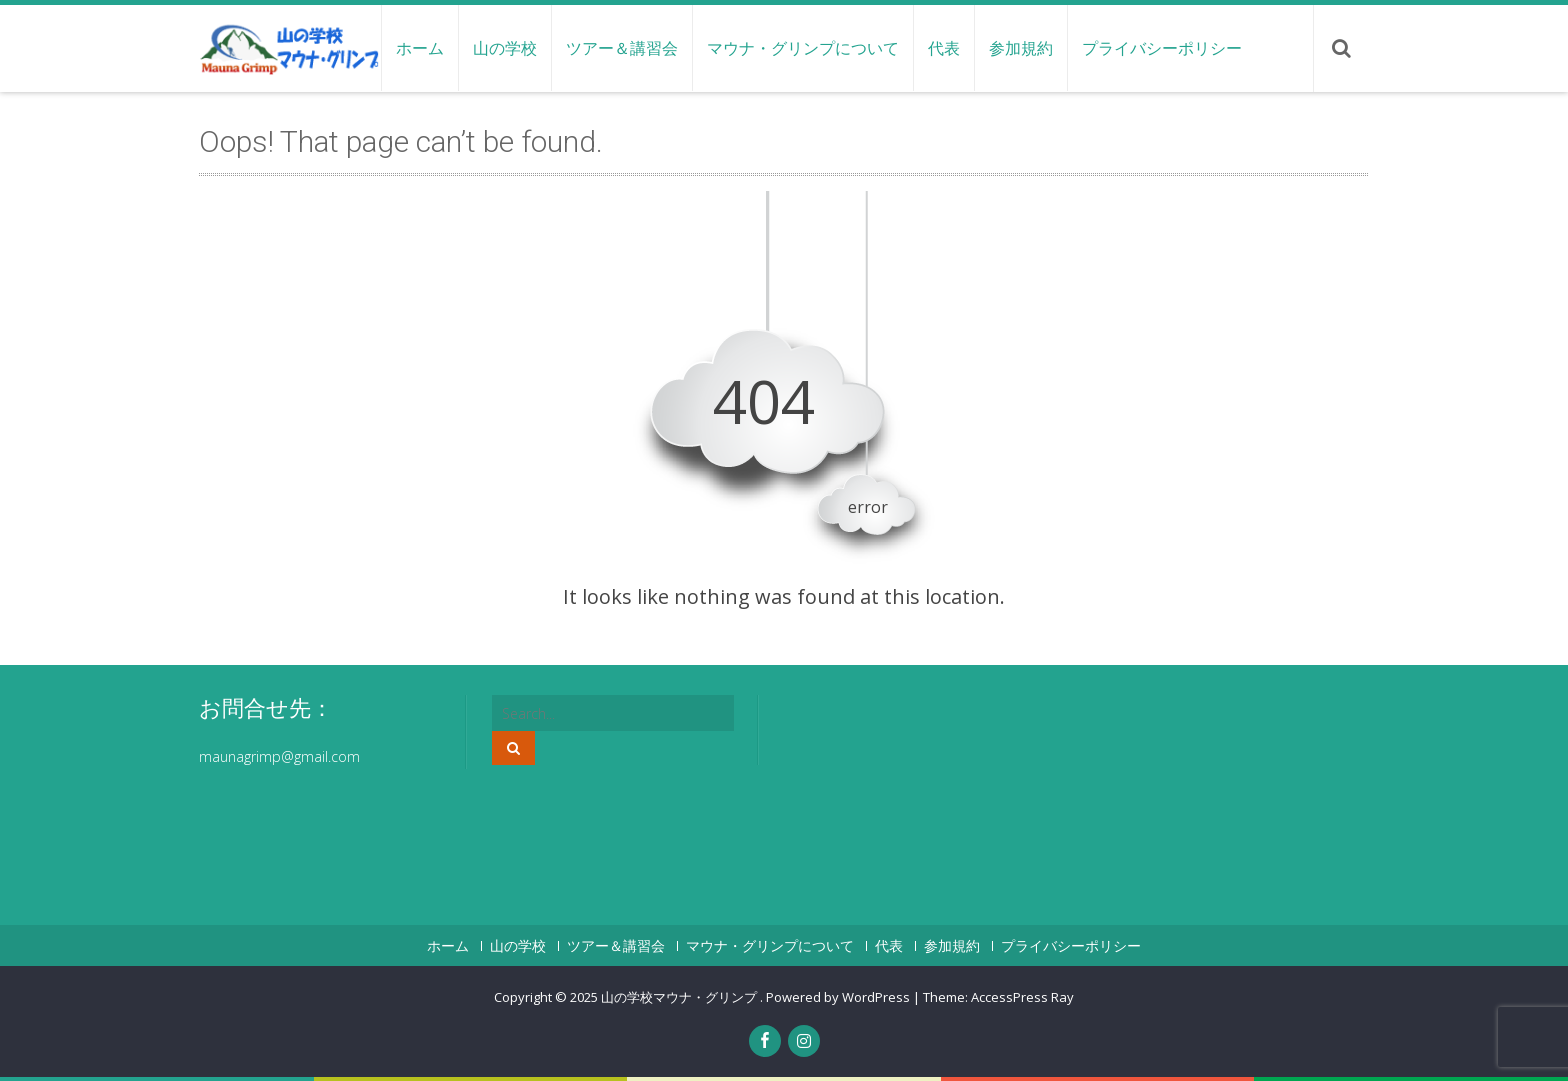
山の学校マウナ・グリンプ (680, 997)
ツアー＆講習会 (622, 48)
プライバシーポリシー (1162, 48)
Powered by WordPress (838, 997)
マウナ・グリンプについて (803, 48)
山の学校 (505, 48)
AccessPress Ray (1022, 997)
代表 (944, 48)
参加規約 (1021, 48)
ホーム (420, 48)
